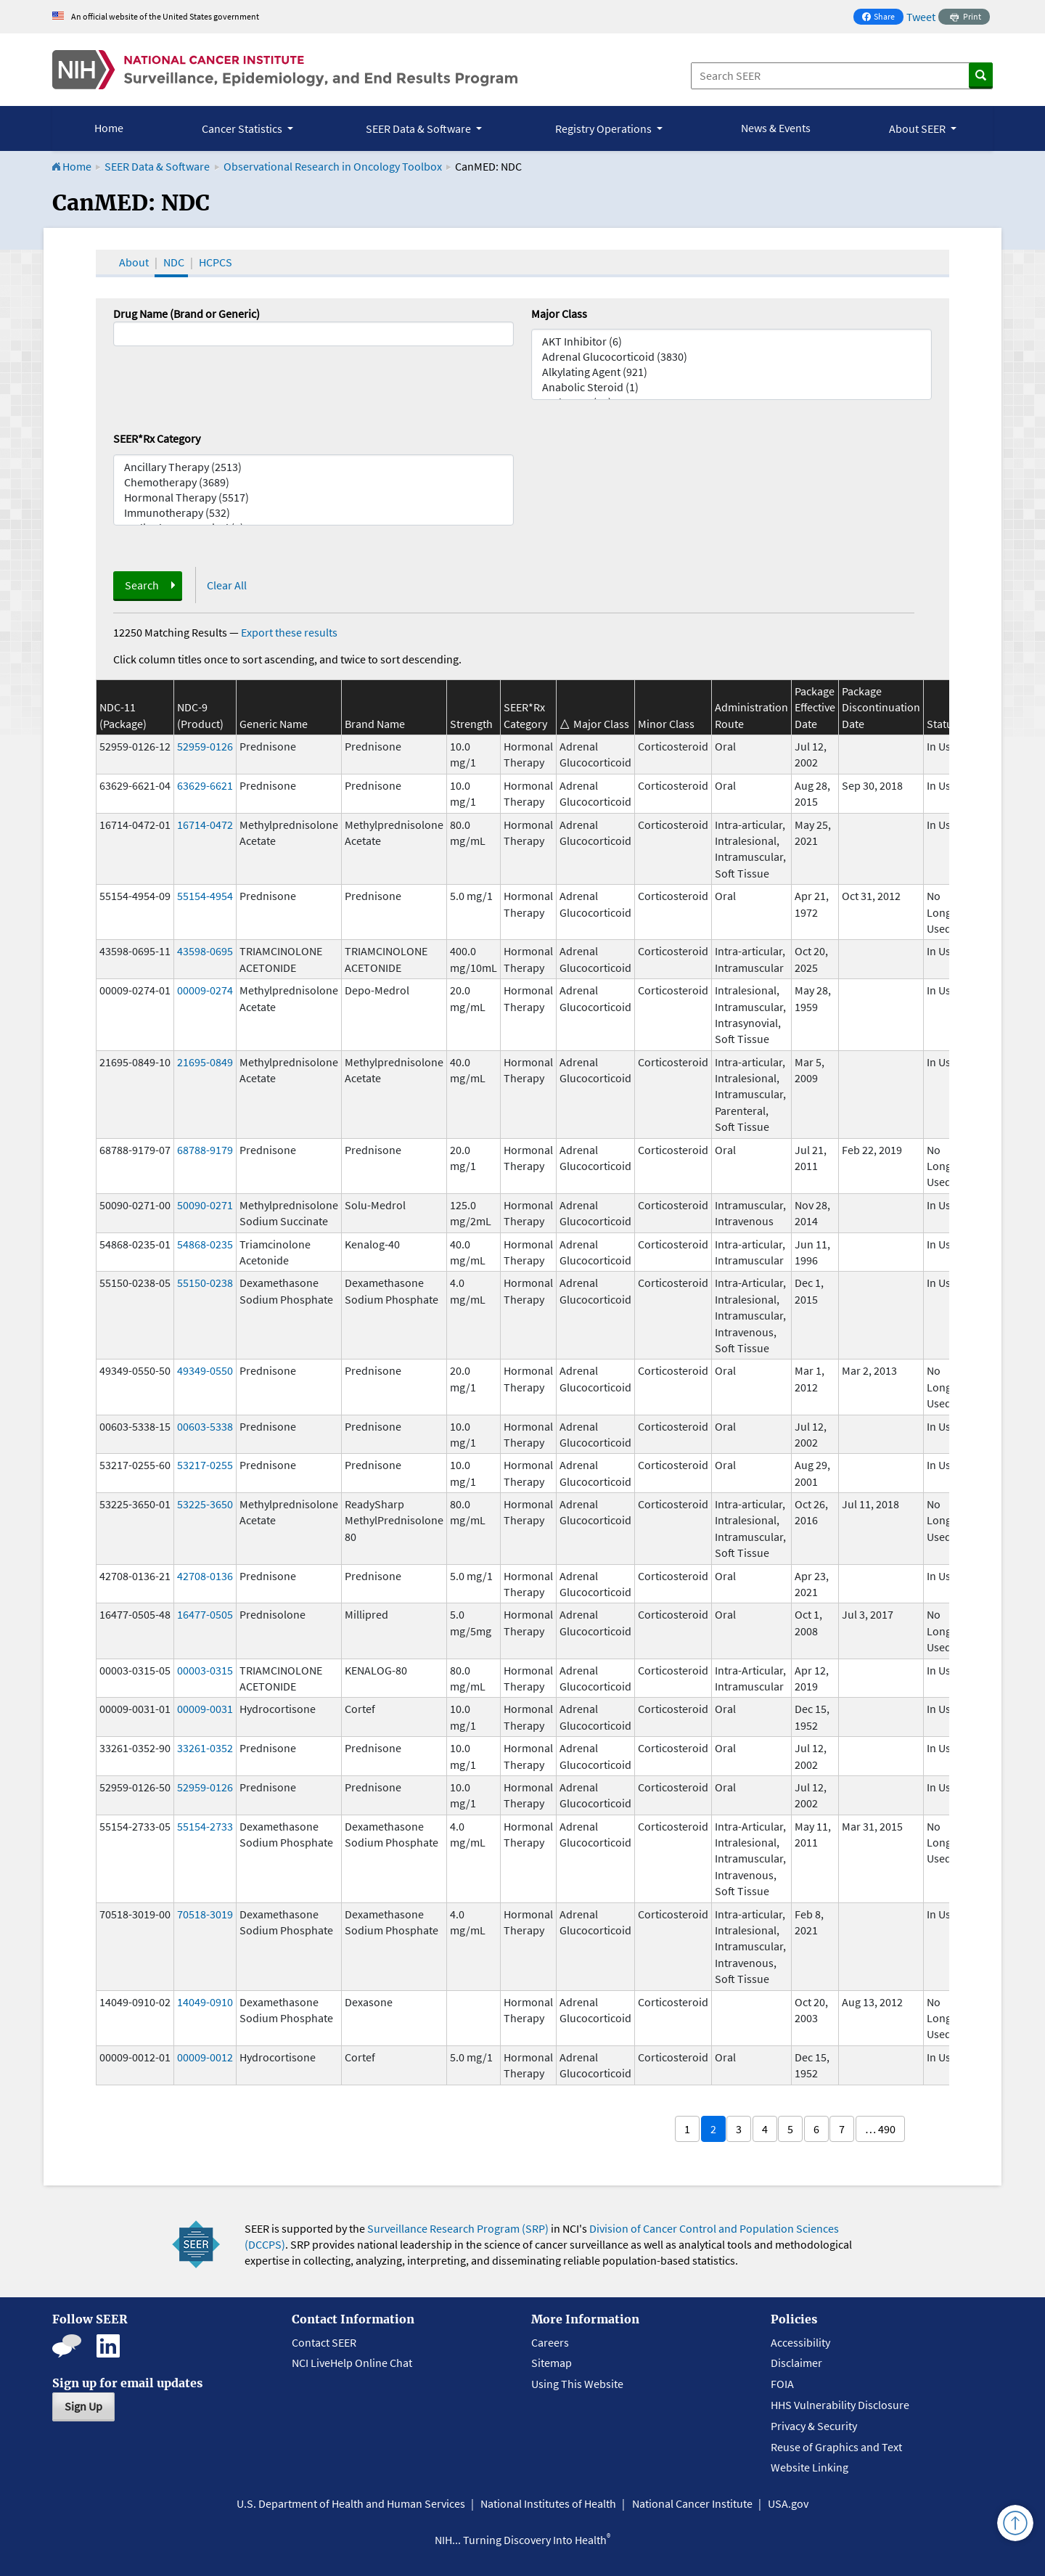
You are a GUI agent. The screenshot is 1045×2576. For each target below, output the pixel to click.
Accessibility (800, 2342)
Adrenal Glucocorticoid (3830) (731, 356)
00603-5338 (205, 1426)
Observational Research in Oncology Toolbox (333, 166)
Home (108, 127)
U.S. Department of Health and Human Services (351, 2503)
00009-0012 (205, 2057)
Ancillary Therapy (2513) (313, 467)
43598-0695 (205, 951)
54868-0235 (205, 1244)
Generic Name (273, 723)
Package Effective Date (815, 707)
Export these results (289, 632)
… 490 (880, 2129)
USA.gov (788, 2503)
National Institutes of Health (548, 2503)
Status (942, 723)
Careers (550, 2342)
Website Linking (809, 2467)
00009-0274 (205, 990)
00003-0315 (205, 1670)
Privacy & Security (814, 2425)
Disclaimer (796, 2362)
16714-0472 (205, 824)
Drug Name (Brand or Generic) (186, 313)
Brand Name (375, 723)
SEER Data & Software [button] (419, 128)
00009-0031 (205, 1708)
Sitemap (551, 2362)
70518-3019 (205, 1914)
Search (142, 585)
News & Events (776, 127)
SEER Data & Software (157, 166)
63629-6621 (205, 785)
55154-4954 (205, 895)
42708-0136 (205, 1576)
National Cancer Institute (692, 2503)
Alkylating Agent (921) (731, 372)
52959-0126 (205, 746)
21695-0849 (205, 1062)
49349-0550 (205, 1370)
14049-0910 (205, 2002)
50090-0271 (205, 1205)
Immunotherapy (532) (313, 512)
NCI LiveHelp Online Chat (352, 2362)
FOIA (782, 2383)
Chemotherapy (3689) (313, 482)
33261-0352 (205, 1748)
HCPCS (215, 262)
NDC (173, 262)
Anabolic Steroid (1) (731, 387)
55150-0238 (205, 1282)
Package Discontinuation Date (881, 707)
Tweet (920, 16)
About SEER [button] (918, 128)
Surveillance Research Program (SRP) (458, 2228)
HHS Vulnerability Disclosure (840, 2404)
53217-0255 (205, 1464)
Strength (471, 723)
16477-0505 (205, 1614)
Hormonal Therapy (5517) (313, 497)
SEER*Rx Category (156, 438)
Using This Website (577, 2383)
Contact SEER (324, 2342)
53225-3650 (205, 1504)
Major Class (559, 313)
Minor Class (666, 723)
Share (882, 18)
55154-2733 (205, 1826)
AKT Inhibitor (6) (731, 341)
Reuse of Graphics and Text (836, 2447)
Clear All (227, 585)
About (134, 262)
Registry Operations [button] (604, 128)
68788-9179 (205, 1149)
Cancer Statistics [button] (243, 128)
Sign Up (83, 2406)
